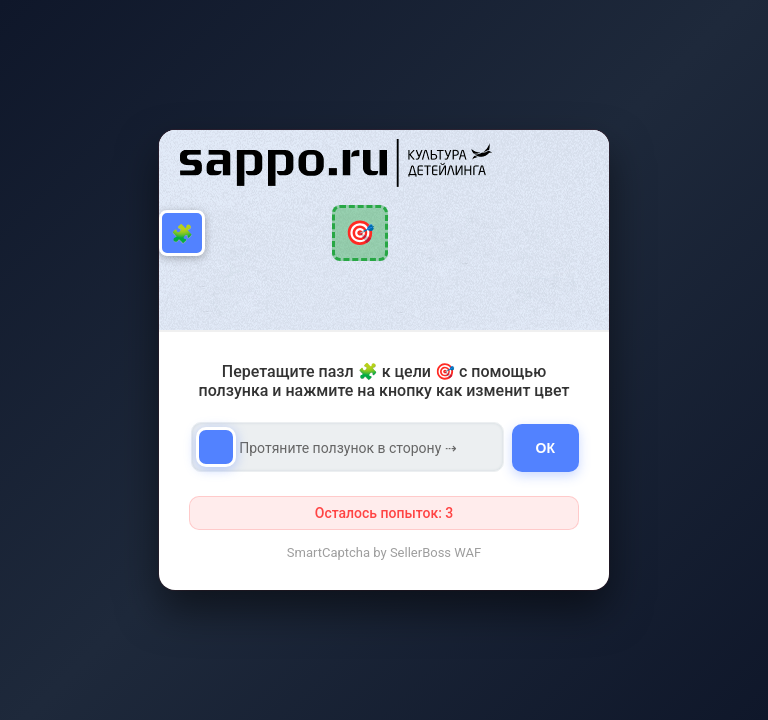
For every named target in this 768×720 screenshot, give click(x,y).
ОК (545, 448)
